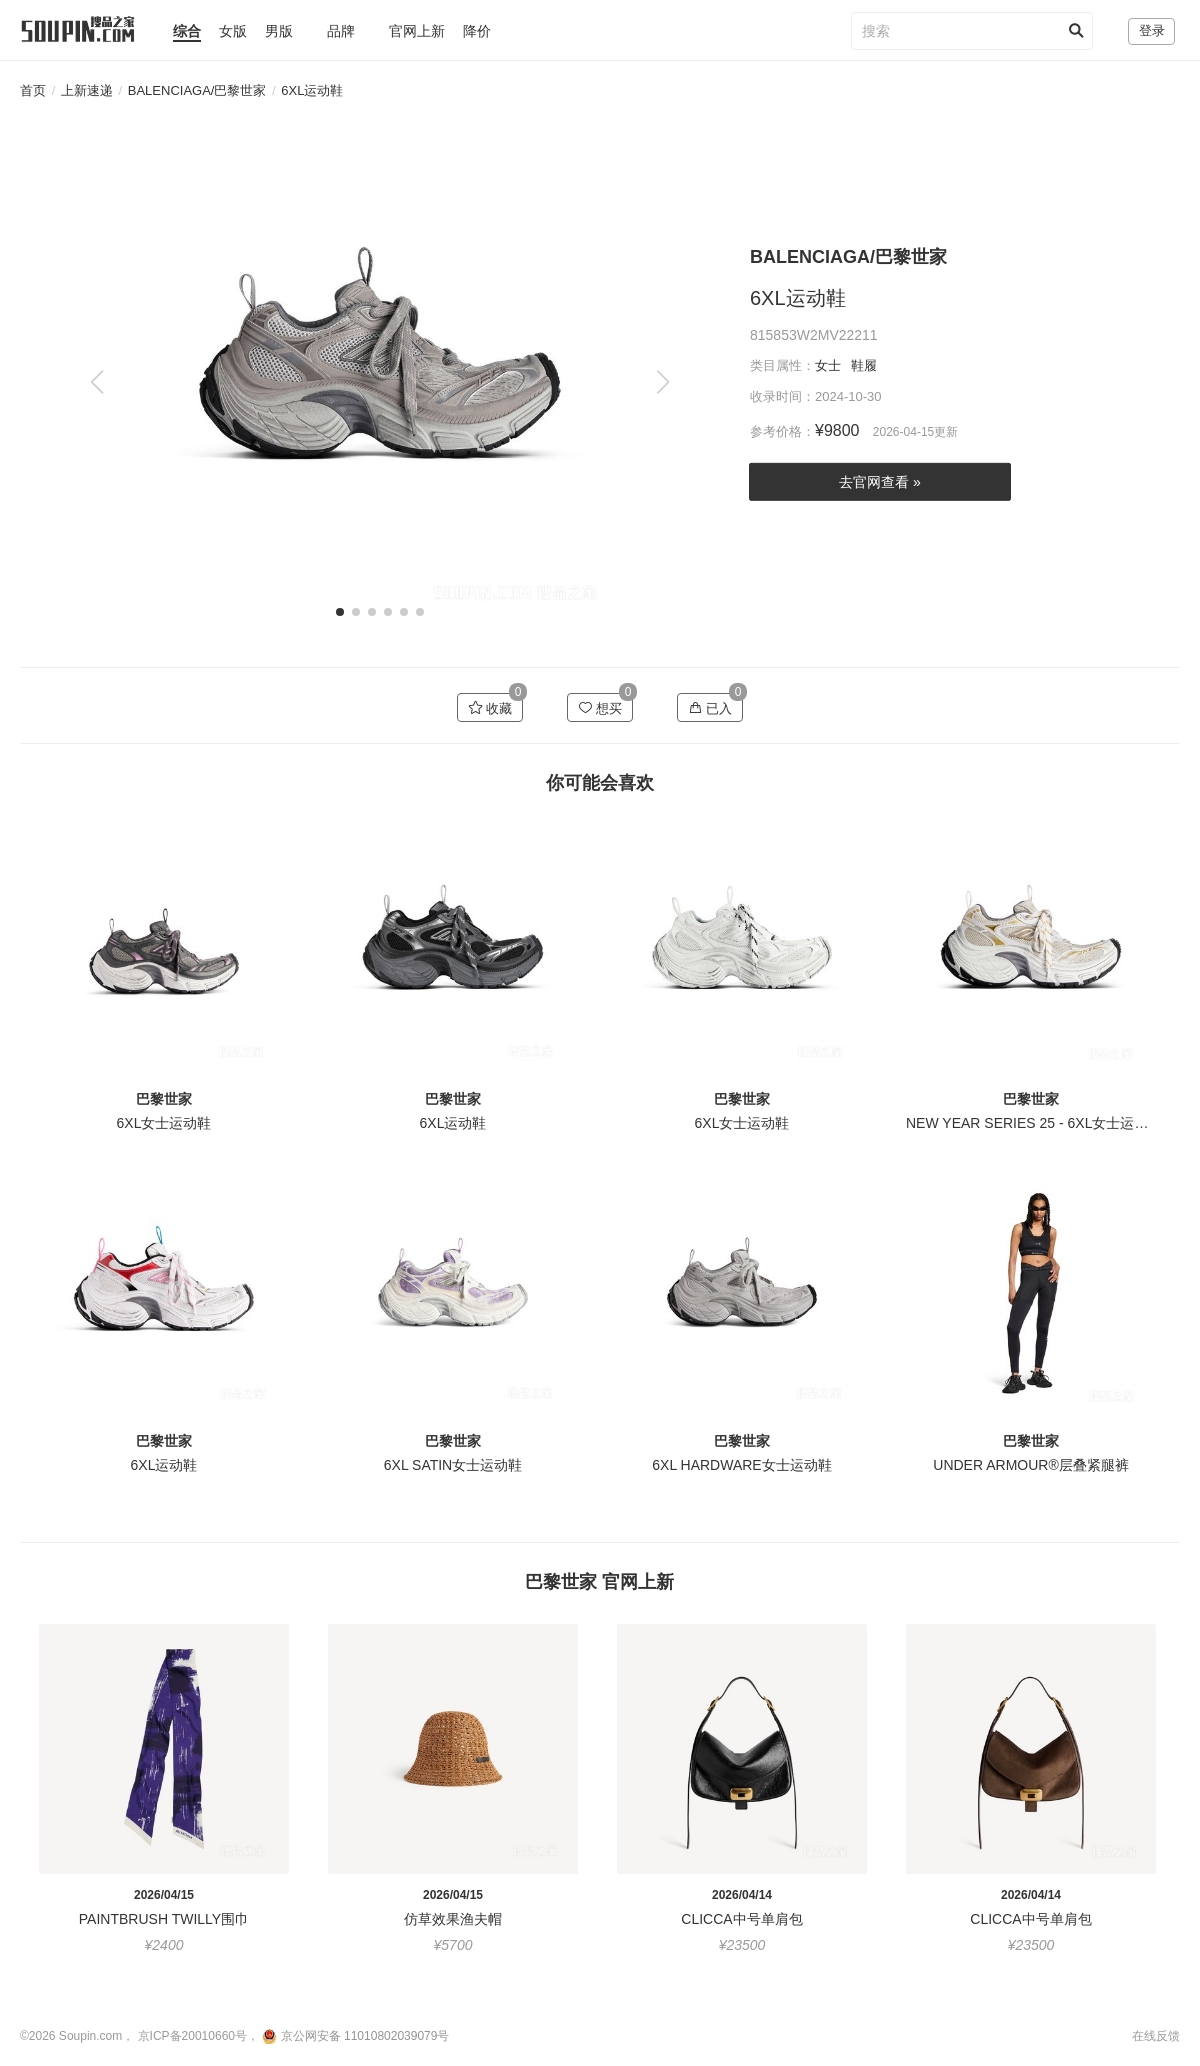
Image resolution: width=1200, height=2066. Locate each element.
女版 (233, 31)
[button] (662, 382)
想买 (600, 708)
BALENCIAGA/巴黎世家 (197, 90)
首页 (33, 90)
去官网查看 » (880, 482)
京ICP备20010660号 (192, 2036)
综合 (187, 31)
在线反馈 (1156, 2036)
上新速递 (87, 90)
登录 (1152, 30)
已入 (710, 708)
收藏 (490, 708)
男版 (279, 31)
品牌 (341, 31)
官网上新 (417, 31)
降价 (477, 31)
